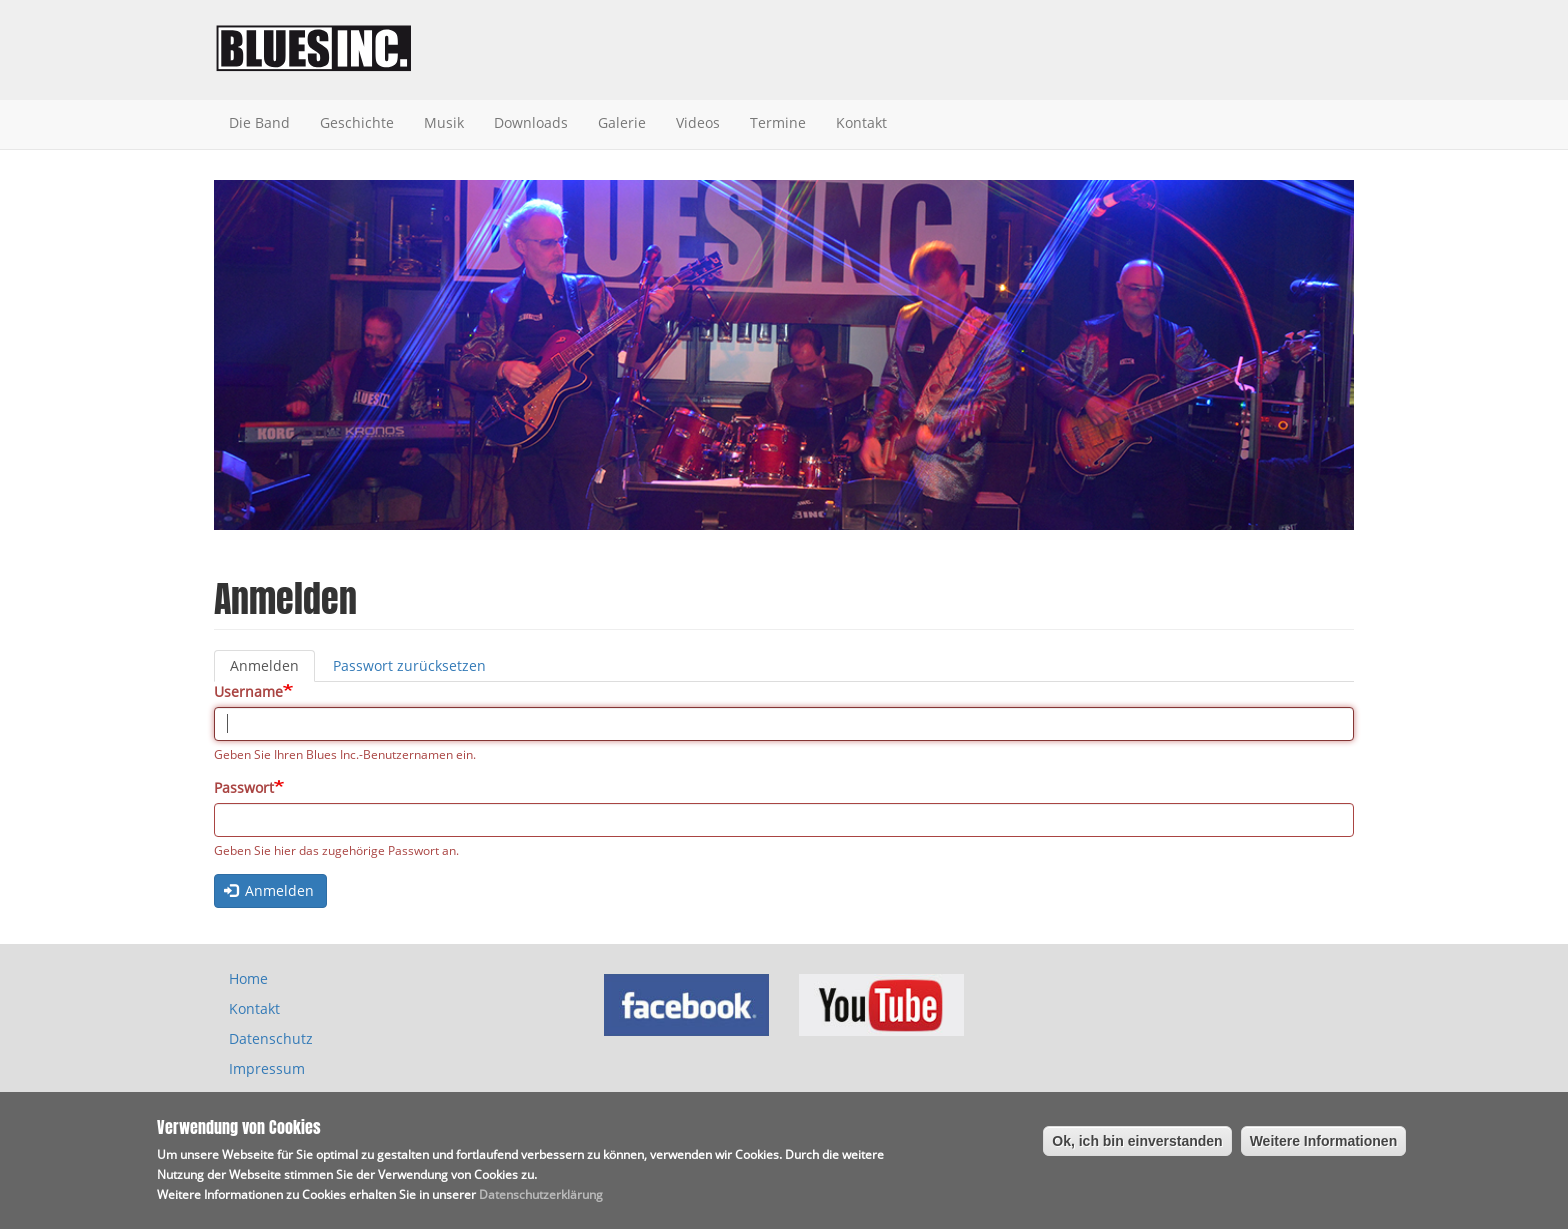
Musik (444, 122)
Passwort (244, 787)
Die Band (259, 122)
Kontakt (861, 122)
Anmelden (272, 669)
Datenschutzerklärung (541, 1199)
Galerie (622, 122)
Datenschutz (271, 1038)
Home (248, 978)
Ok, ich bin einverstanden (1137, 1146)
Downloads (531, 122)
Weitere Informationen (1324, 1146)
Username (248, 691)
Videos (698, 122)
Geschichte (357, 122)
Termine (778, 122)
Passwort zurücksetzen (409, 665)
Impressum (267, 1068)
